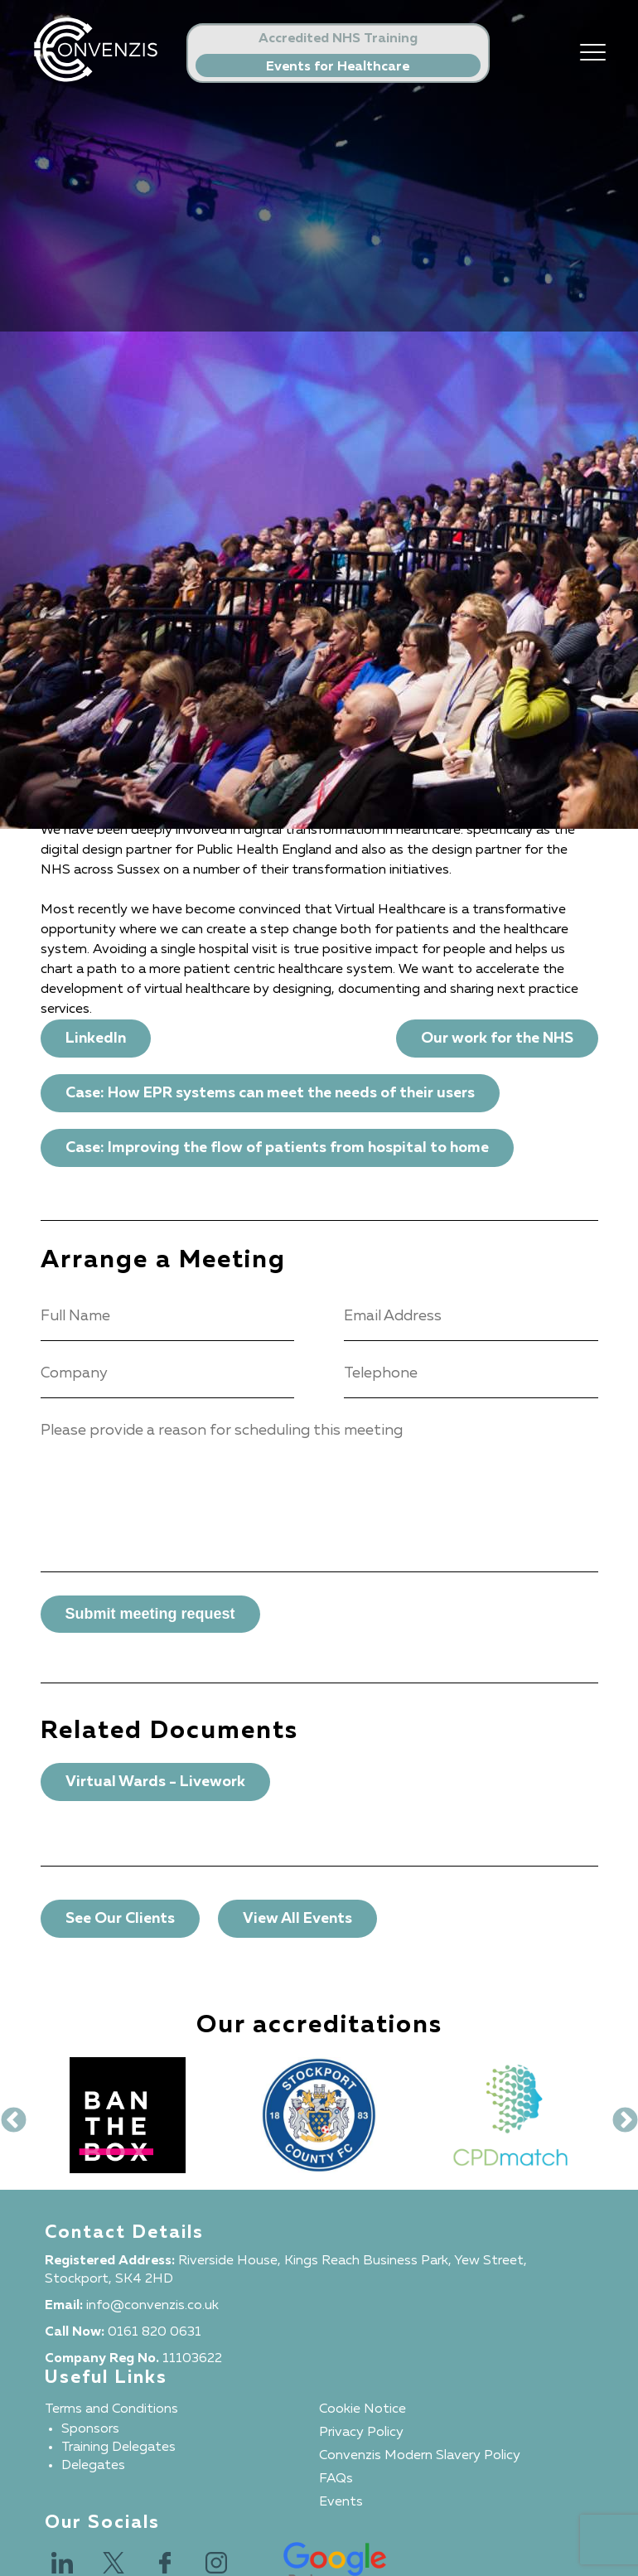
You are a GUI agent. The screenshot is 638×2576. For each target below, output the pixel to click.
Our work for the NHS (497, 1038)
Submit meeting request (150, 1613)
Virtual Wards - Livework (155, 1782)
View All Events (297, 1918)
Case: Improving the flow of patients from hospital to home (277, 1147)
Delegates (93, 2465)
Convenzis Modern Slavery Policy (419, 2455)
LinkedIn (95, 1038)
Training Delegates (118, 2447)
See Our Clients (120, 1918)
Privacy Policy (361, 2432)
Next (619, 2115)
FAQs (336, 2479)
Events (341, 2502)
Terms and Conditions (111, 2409)
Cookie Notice (362, 2409)
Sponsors (90, 2429)
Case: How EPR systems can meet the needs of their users (270, 1093)
